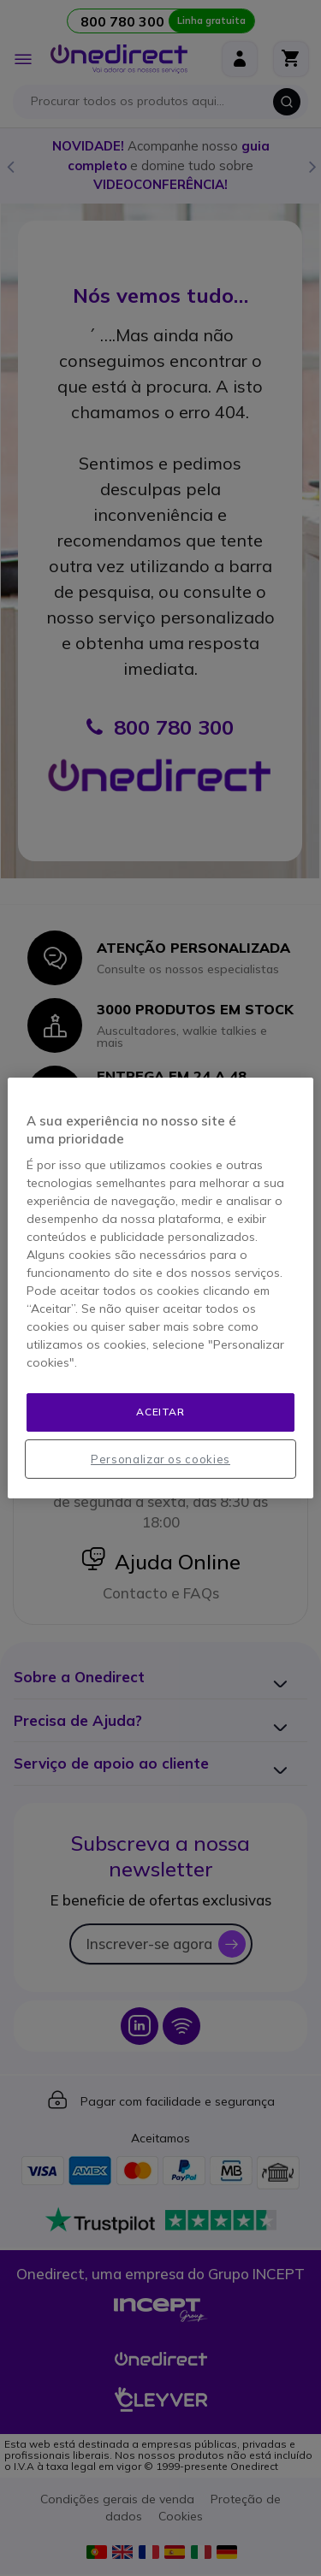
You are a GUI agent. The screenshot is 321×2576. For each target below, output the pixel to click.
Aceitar (160, 1411)
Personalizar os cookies (160, 1459)
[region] (160, 1288)
